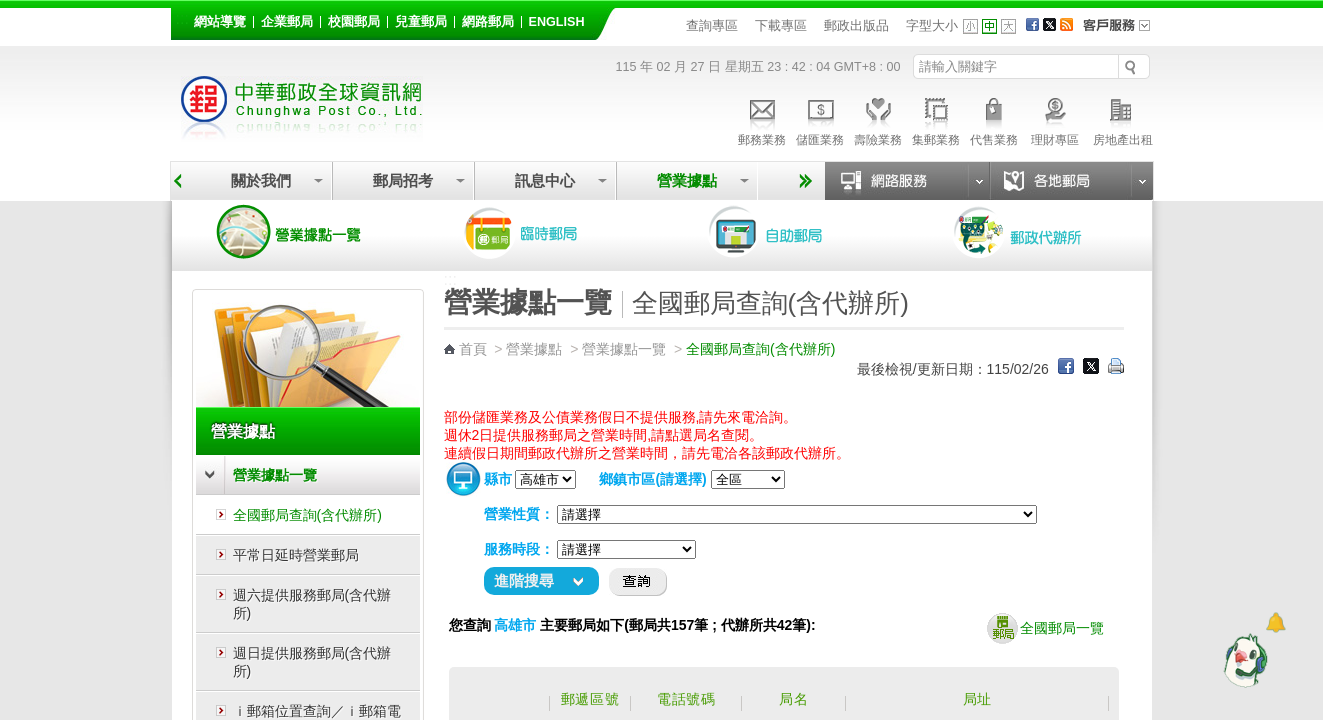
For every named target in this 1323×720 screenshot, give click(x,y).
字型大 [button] (1008, 26)
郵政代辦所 (1039, 232)
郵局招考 (403, 180)
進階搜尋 (524, 580)
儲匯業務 (820, 119)
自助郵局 (794, 232)
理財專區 (1055, 119)
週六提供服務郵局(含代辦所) (312, 604)
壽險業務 (878, 119)
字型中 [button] (989, 26)
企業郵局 (287, 22)
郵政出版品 (856, 25)
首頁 (473, 349)
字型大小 (932, 25)
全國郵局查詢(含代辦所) (307, 515)
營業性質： (519, 514)
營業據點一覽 (304, 232)
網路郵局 (488, 22)
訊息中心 (545, 180)
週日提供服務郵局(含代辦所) (312, 662)
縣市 (498, 479)
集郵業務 (936, 119)
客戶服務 (1123, 32)
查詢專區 (712, 25)
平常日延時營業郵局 (296, 555)
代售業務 (994, 119)
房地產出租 (1123, 119)
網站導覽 (220, 22)
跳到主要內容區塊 (10, 10)
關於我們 (261, 180)
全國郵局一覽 (1045, 629)
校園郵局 (354, 22)
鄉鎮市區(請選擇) (652, 479)
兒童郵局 (421, 22)
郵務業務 (762, 119)
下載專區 (781, 25)
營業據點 (687, 180)
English (557, 22)
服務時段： (519, 549)
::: (182, 18)
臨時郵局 (549, 232)
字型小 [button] (970, 26)
